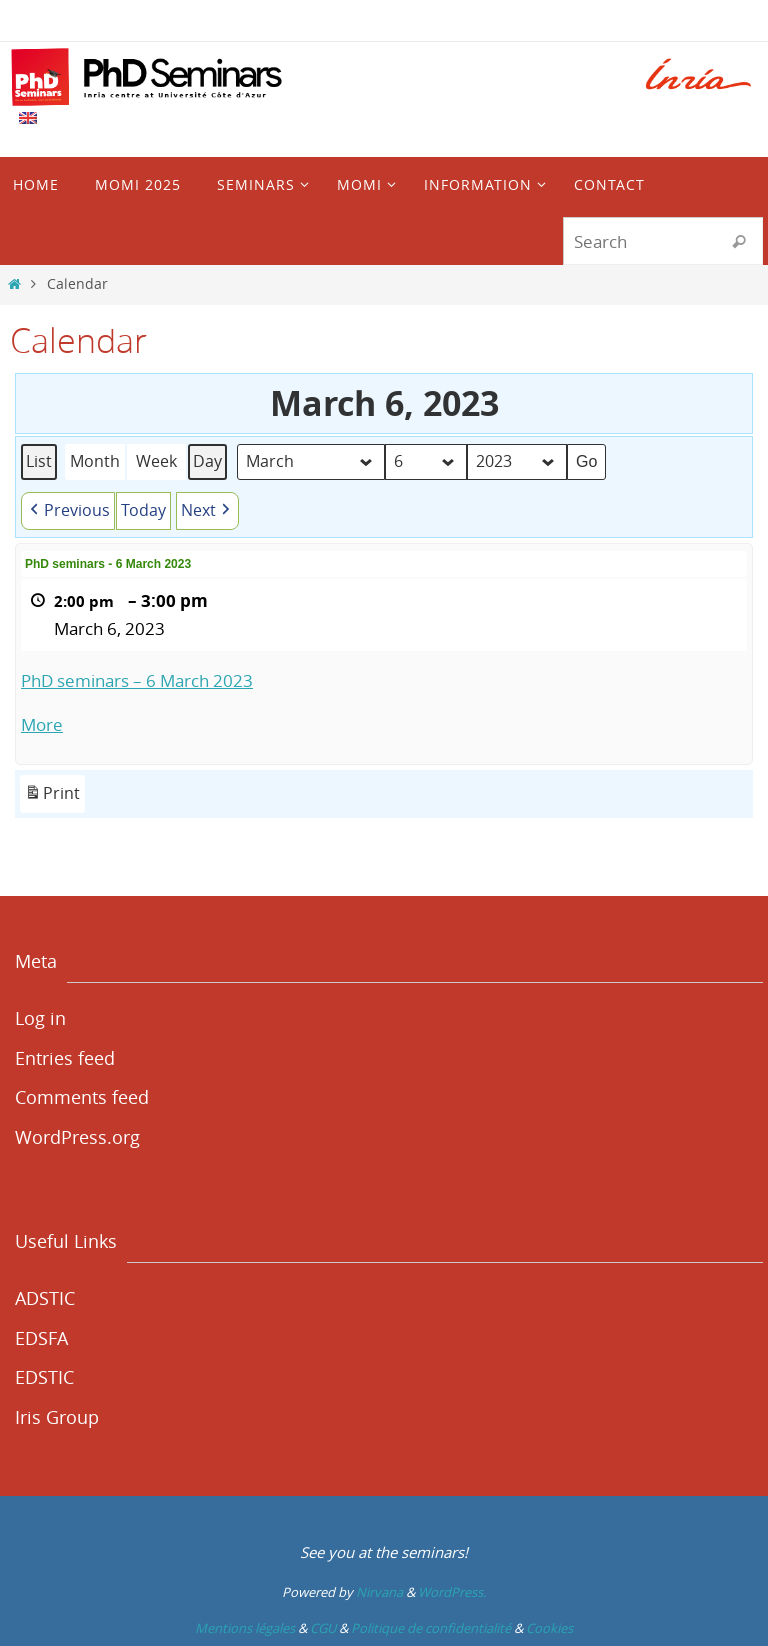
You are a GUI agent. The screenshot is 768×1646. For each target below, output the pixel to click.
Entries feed (65, 1058)
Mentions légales (245, 1628)
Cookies (549, 1628)
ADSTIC (45, 1298)
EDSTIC (44, 1377)
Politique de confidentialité (431, 1628)
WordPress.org (77, 1137)
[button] (68, 511)
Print (52, 797)
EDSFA (41, 1338)
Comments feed (82, 1097)
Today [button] (143, 510)
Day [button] (207, 462)
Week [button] (156, 462)
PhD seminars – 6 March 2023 (137, 680)
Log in (40, 1018)
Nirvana (379, 1592)
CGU (323, 1628)
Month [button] (95, 462)
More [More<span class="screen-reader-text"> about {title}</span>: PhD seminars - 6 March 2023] (42, 725)
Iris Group (57, 1417)
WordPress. (452, 1592)
